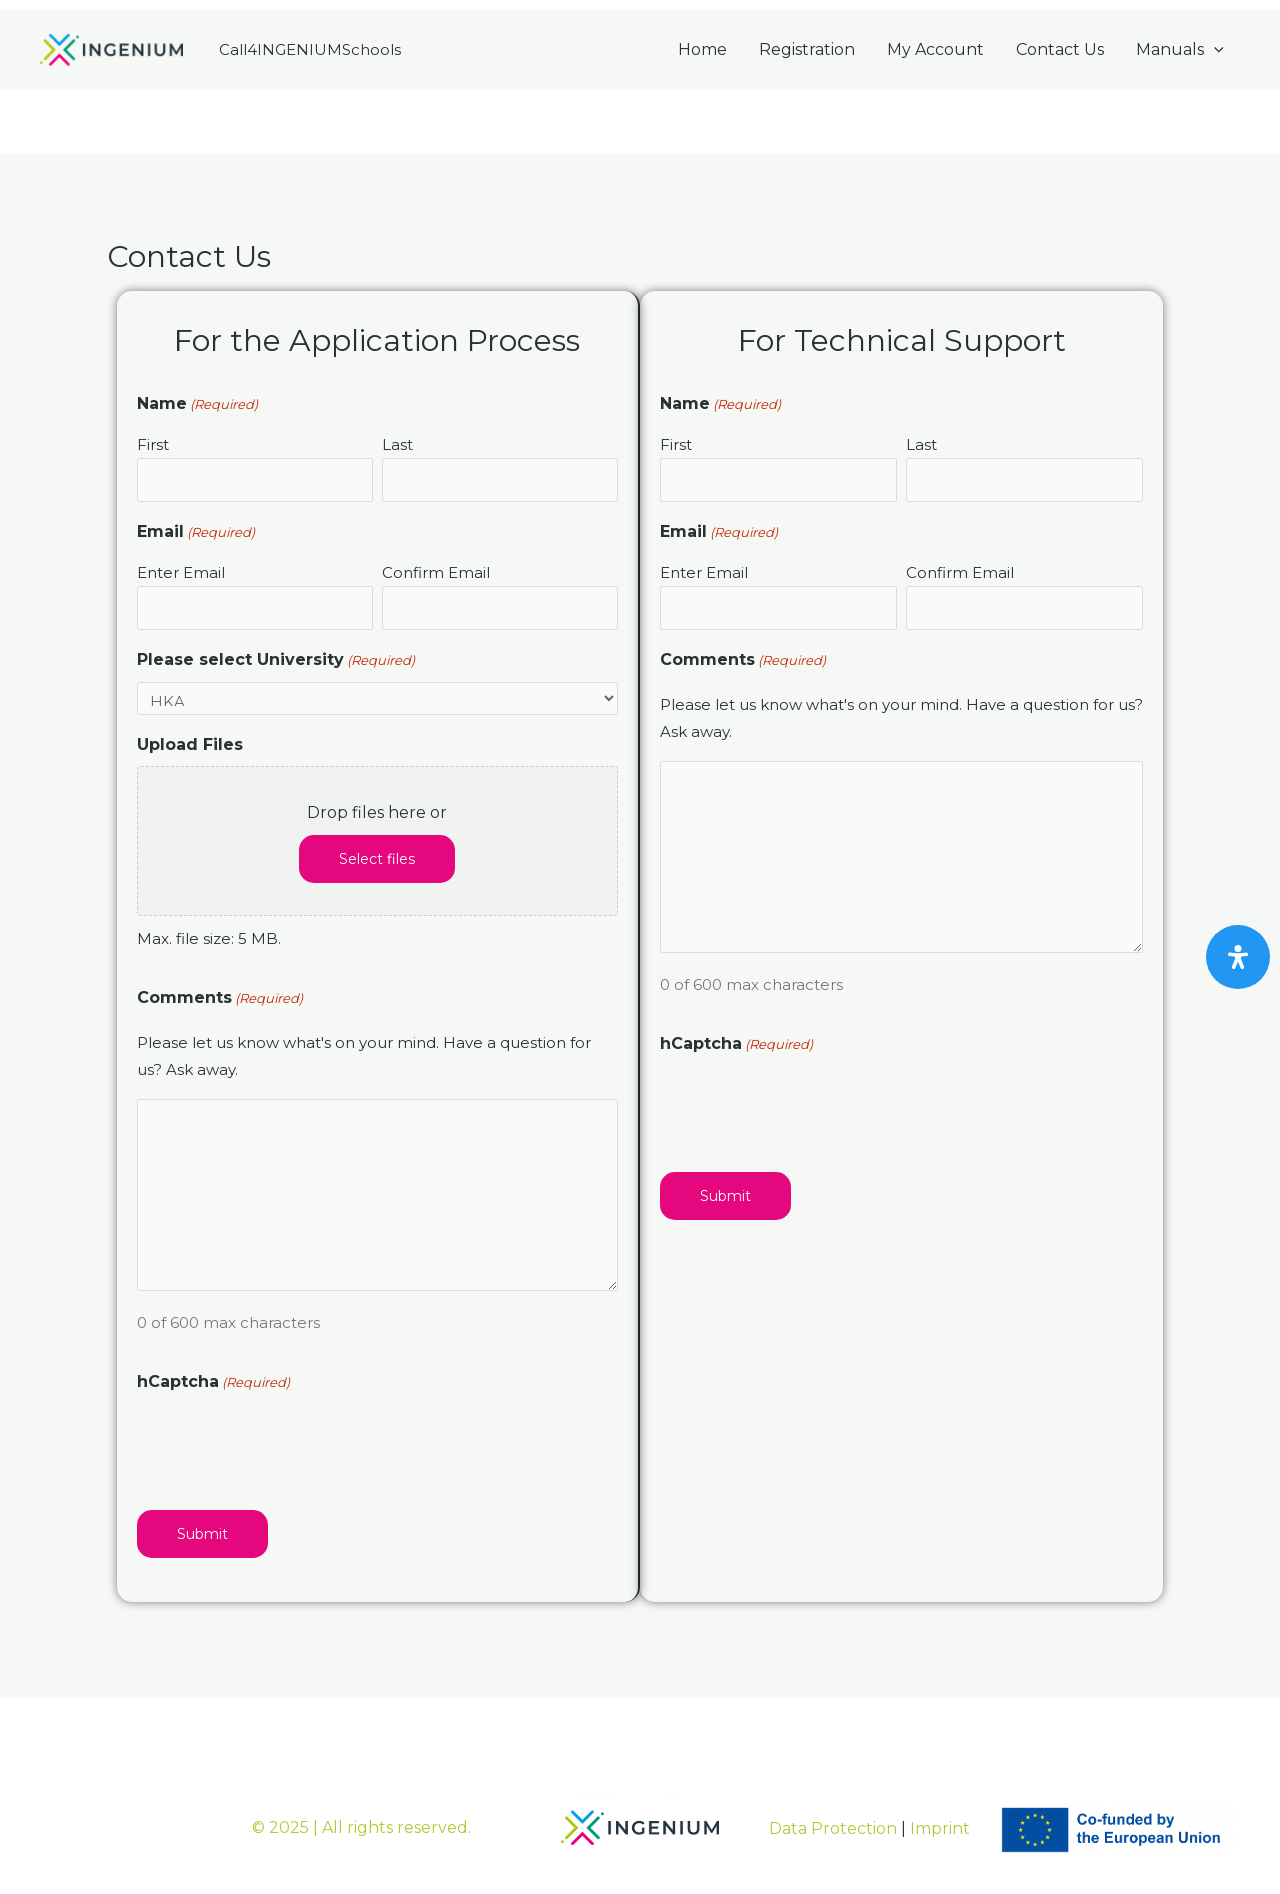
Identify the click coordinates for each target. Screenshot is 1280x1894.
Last (397, 444)
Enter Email (181, 572)
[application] (1214, 50)
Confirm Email (436, 572)
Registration (807, 49)
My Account (935, 49)
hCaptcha (213, 1382)
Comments (220, 998)
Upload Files (190, 744)
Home (702, 49)
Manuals (1180, 50)
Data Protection (833, 1828)
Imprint (940, 1828)
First (153, 444)
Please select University (276, 660)
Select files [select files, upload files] (377, 859)
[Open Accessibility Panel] (1238, 957)
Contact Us (1060, 49)
